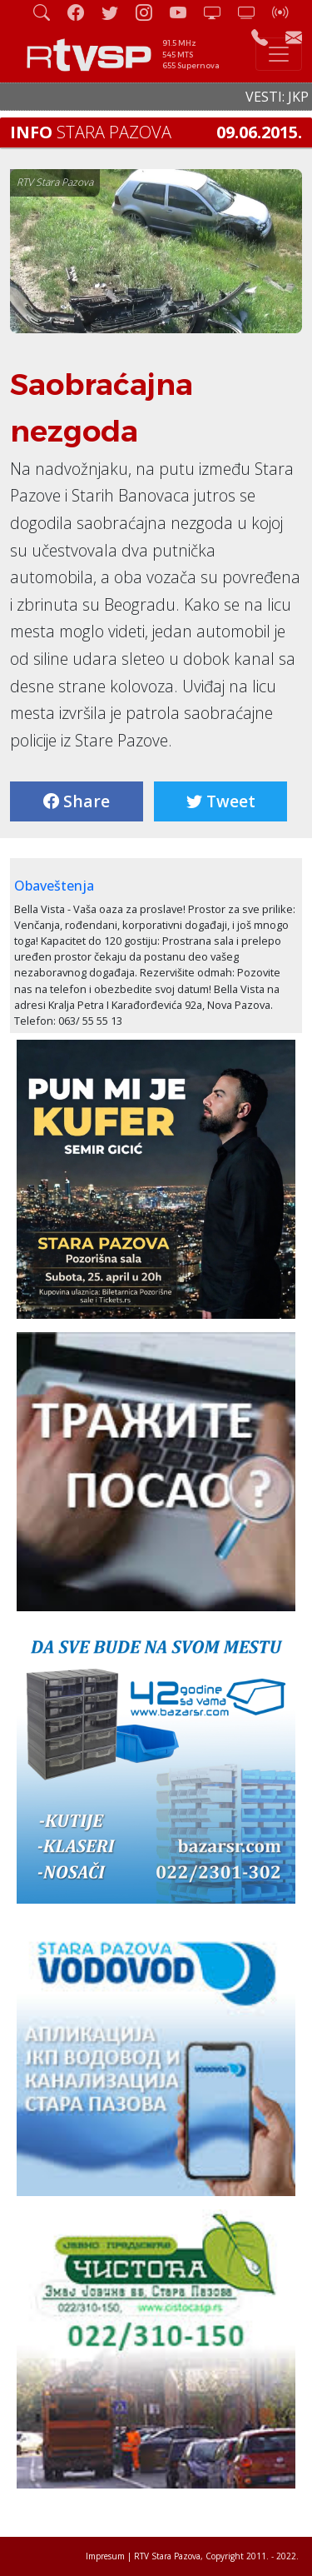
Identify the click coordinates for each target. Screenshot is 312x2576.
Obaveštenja (54, 885)
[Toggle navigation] (278, 54)
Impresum (105, 2556)
